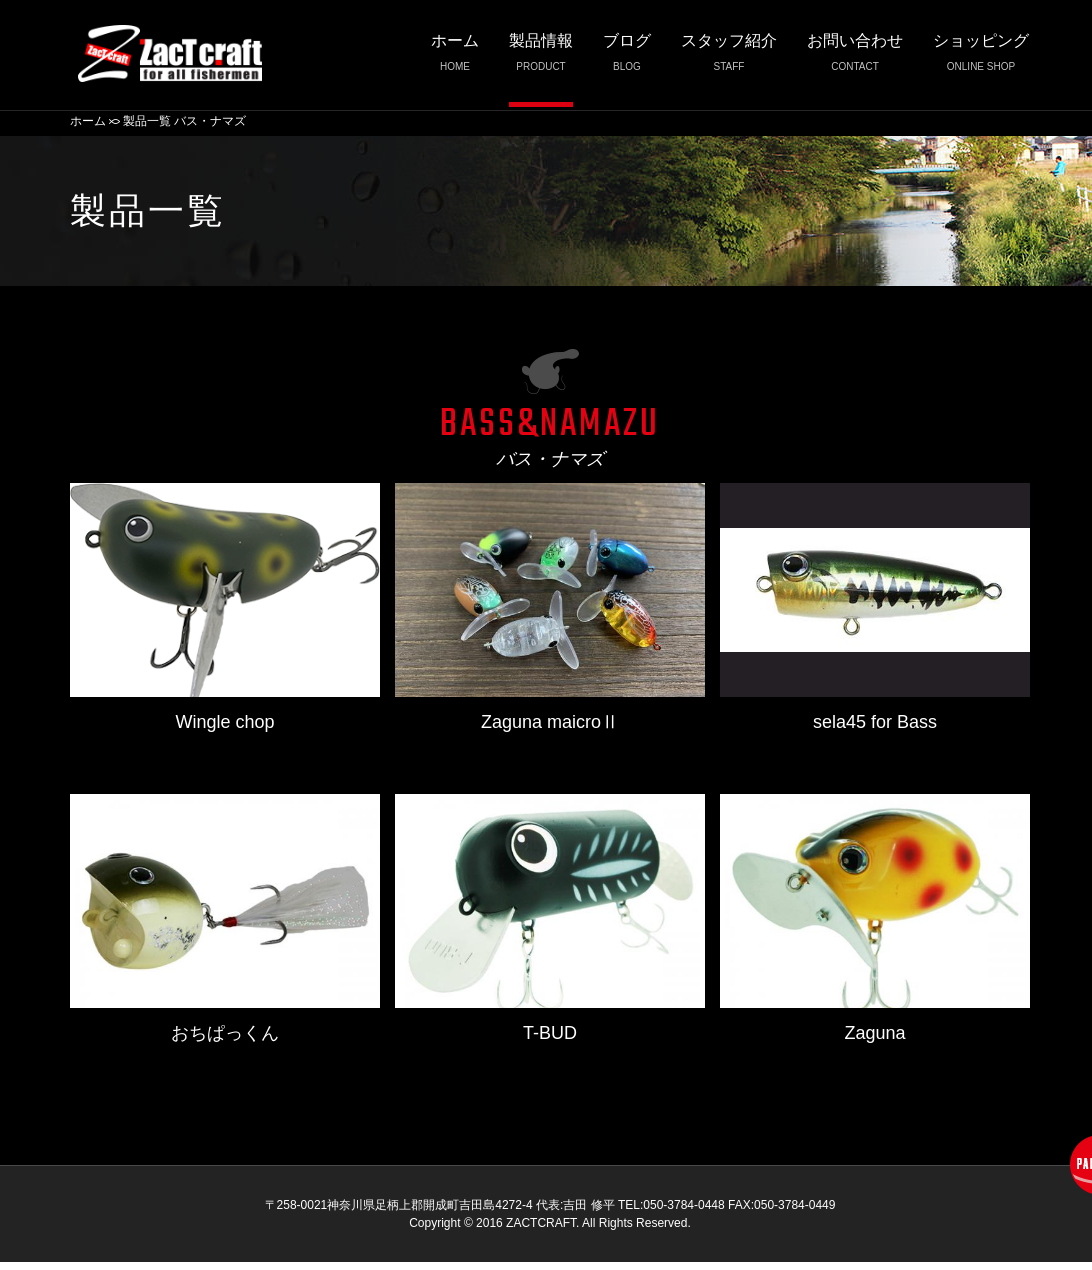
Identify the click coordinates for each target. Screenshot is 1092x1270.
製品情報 (541, 57)
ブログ (627, 57)
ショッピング (981, 57)
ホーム (455, 57)
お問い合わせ (855, 57)
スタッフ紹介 (729, 57)
